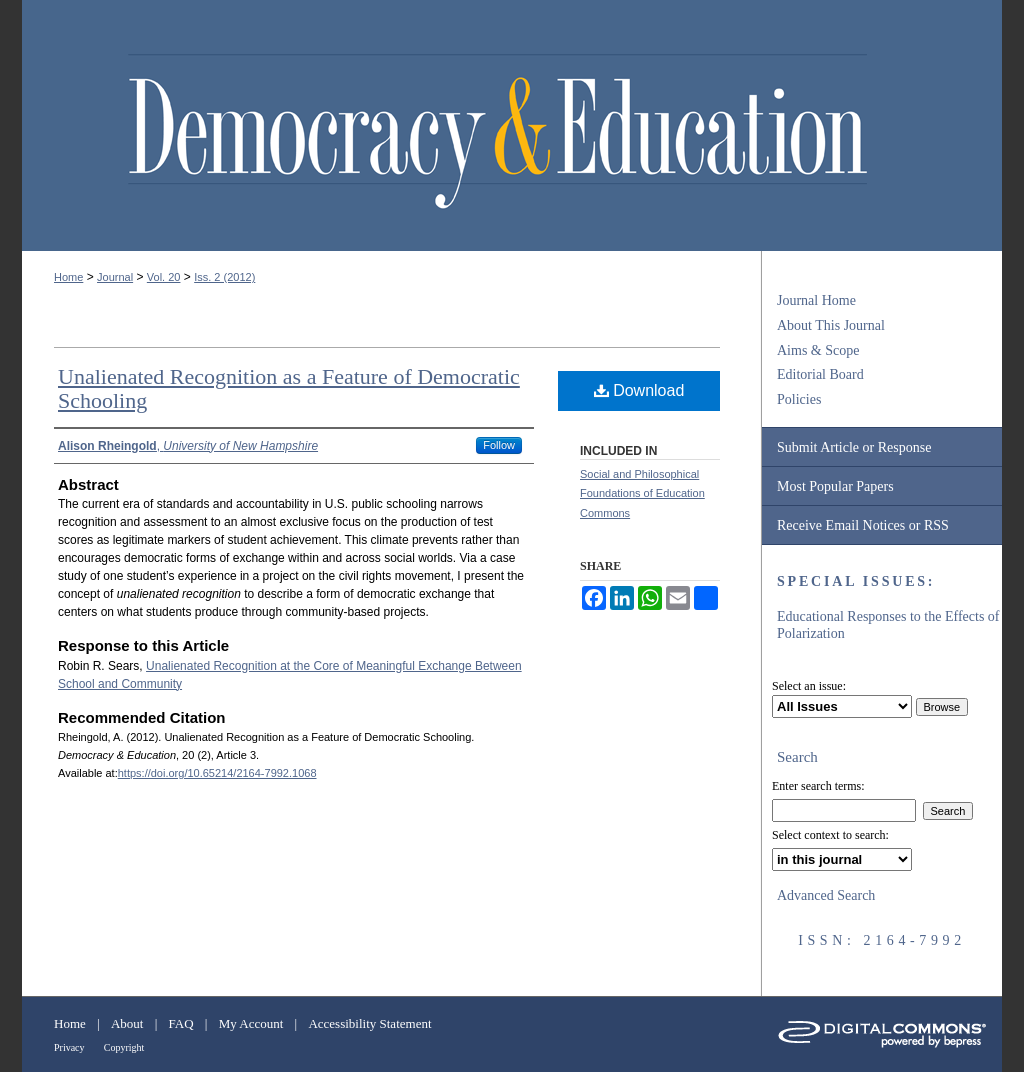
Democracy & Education (497, 132)
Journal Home (816, 300)
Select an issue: (809, 686)
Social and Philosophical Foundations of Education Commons (642, 494)
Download (639, 390)
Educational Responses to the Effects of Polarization (888, 625)
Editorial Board (820, 374)
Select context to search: (830, 835)
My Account (251, 1023)
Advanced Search (826, 895)
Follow (499, 445)
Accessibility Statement (369, 1023)
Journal (115, 277)
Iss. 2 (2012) (224, 277)
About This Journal (831, 325)
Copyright (124, 1047)
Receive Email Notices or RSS (863, 525)
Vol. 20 (164, 277)
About (127, 1023)
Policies (799, 399)
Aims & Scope (818, 350)
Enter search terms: (818, 786)
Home (68, 277)
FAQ (181, 1023)
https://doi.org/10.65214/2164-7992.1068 (217, 773)
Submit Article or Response (854, 447)
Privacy (69, 1047)
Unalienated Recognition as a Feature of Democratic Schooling (289, 388)
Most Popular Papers (835, 486)
